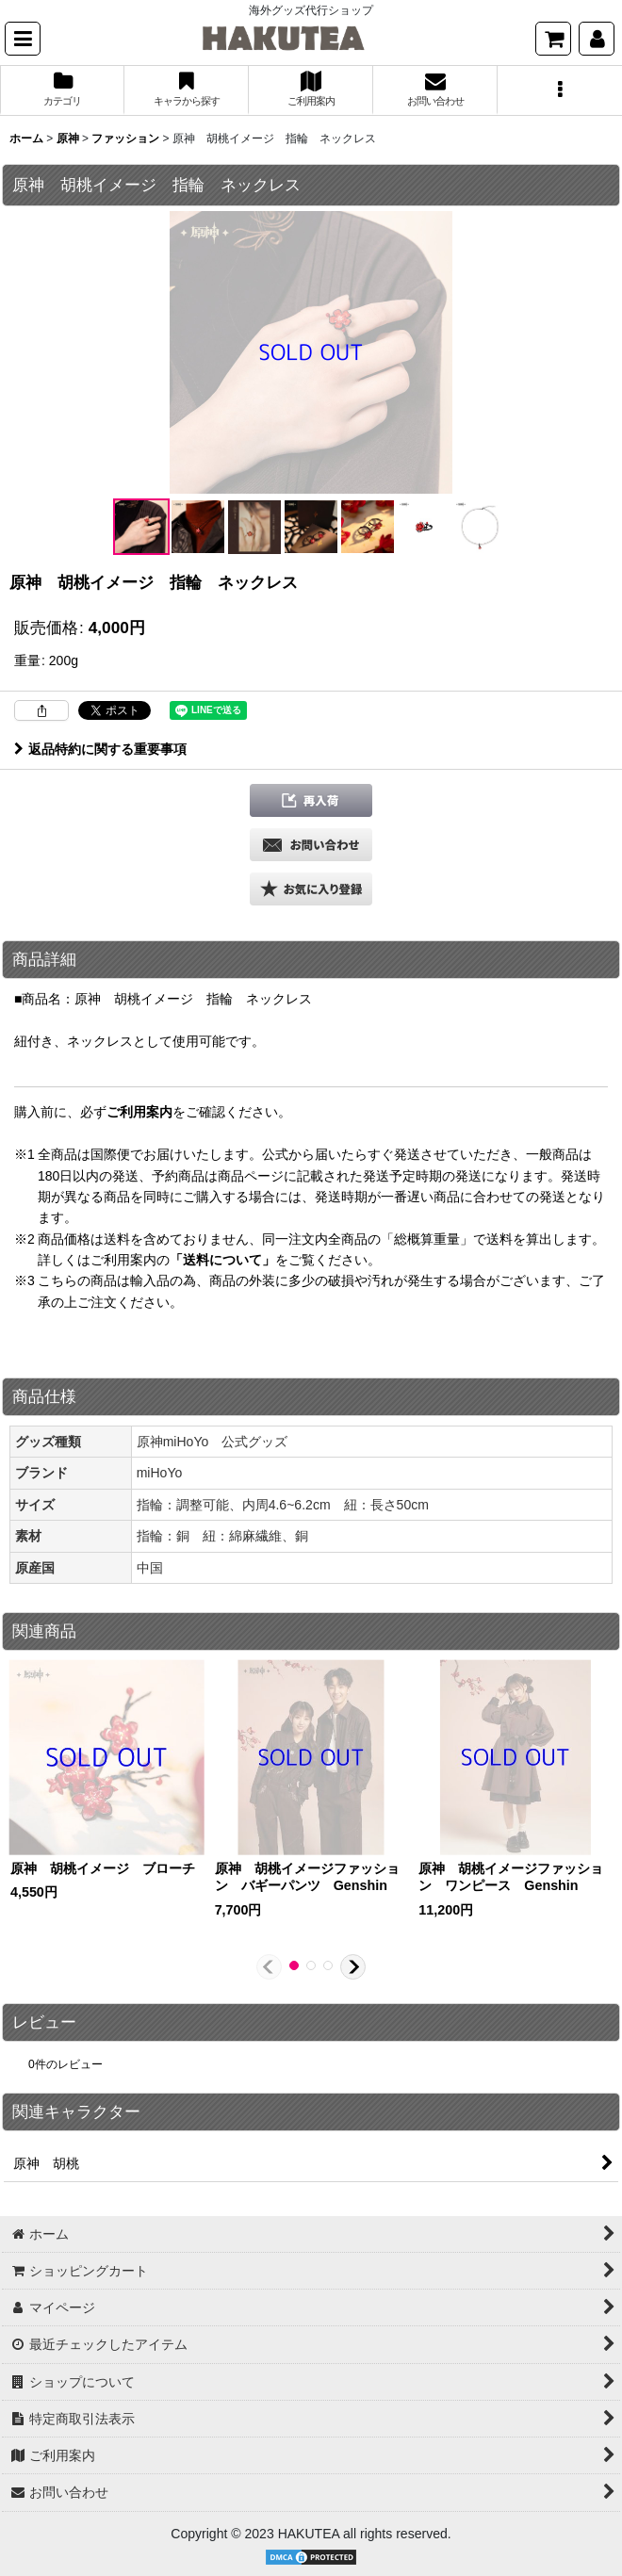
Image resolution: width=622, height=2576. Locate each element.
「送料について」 (222, 1259)
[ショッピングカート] (553, 39)
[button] (23, 39)
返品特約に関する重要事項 (100, 749)
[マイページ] (596, 39)
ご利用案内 (139, 1111)
